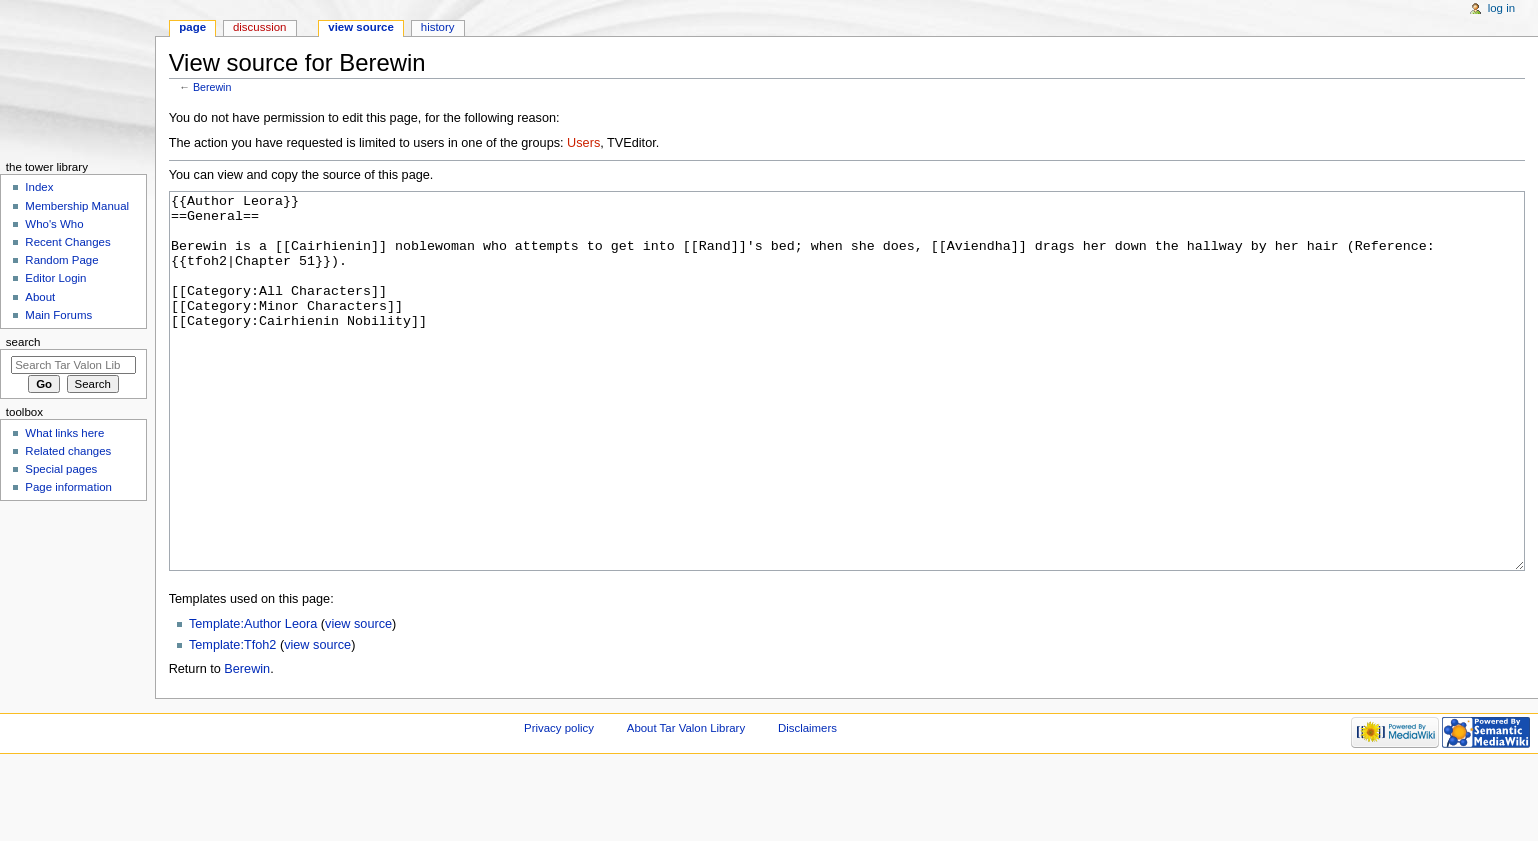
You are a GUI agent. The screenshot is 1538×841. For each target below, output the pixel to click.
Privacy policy (559, 803)
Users (583, 143)
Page (192, 27)
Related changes (68, 451)
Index (39, 187)
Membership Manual (77, 206)
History (438, 27)
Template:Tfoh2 (232, 720)
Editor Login (55, 278)
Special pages (61, 469)
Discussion (259, 27)
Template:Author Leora (253, 699)
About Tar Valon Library (686, 803)
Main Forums (58, 315)
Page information (68, 487)
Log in (1501, 8)
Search (23, 342)
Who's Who (54, 224)
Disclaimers (807, 803)
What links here (64, 433)
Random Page (61, 260)
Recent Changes (67, 242)
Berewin (212, 87)
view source (358, 699)
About (40, 297)
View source (361, 27)
